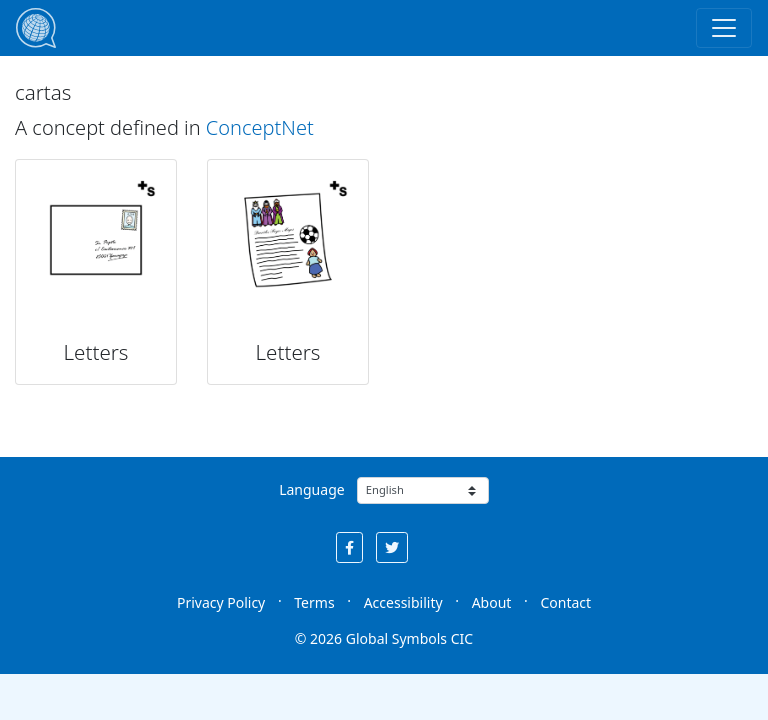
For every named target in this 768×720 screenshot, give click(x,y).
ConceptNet (260, 127)
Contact (565, 602)
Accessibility (403, 602)
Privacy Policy (221, 602)
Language (311, 489)
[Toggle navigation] (724, 28)
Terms (314, 602)
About (492, 602)
